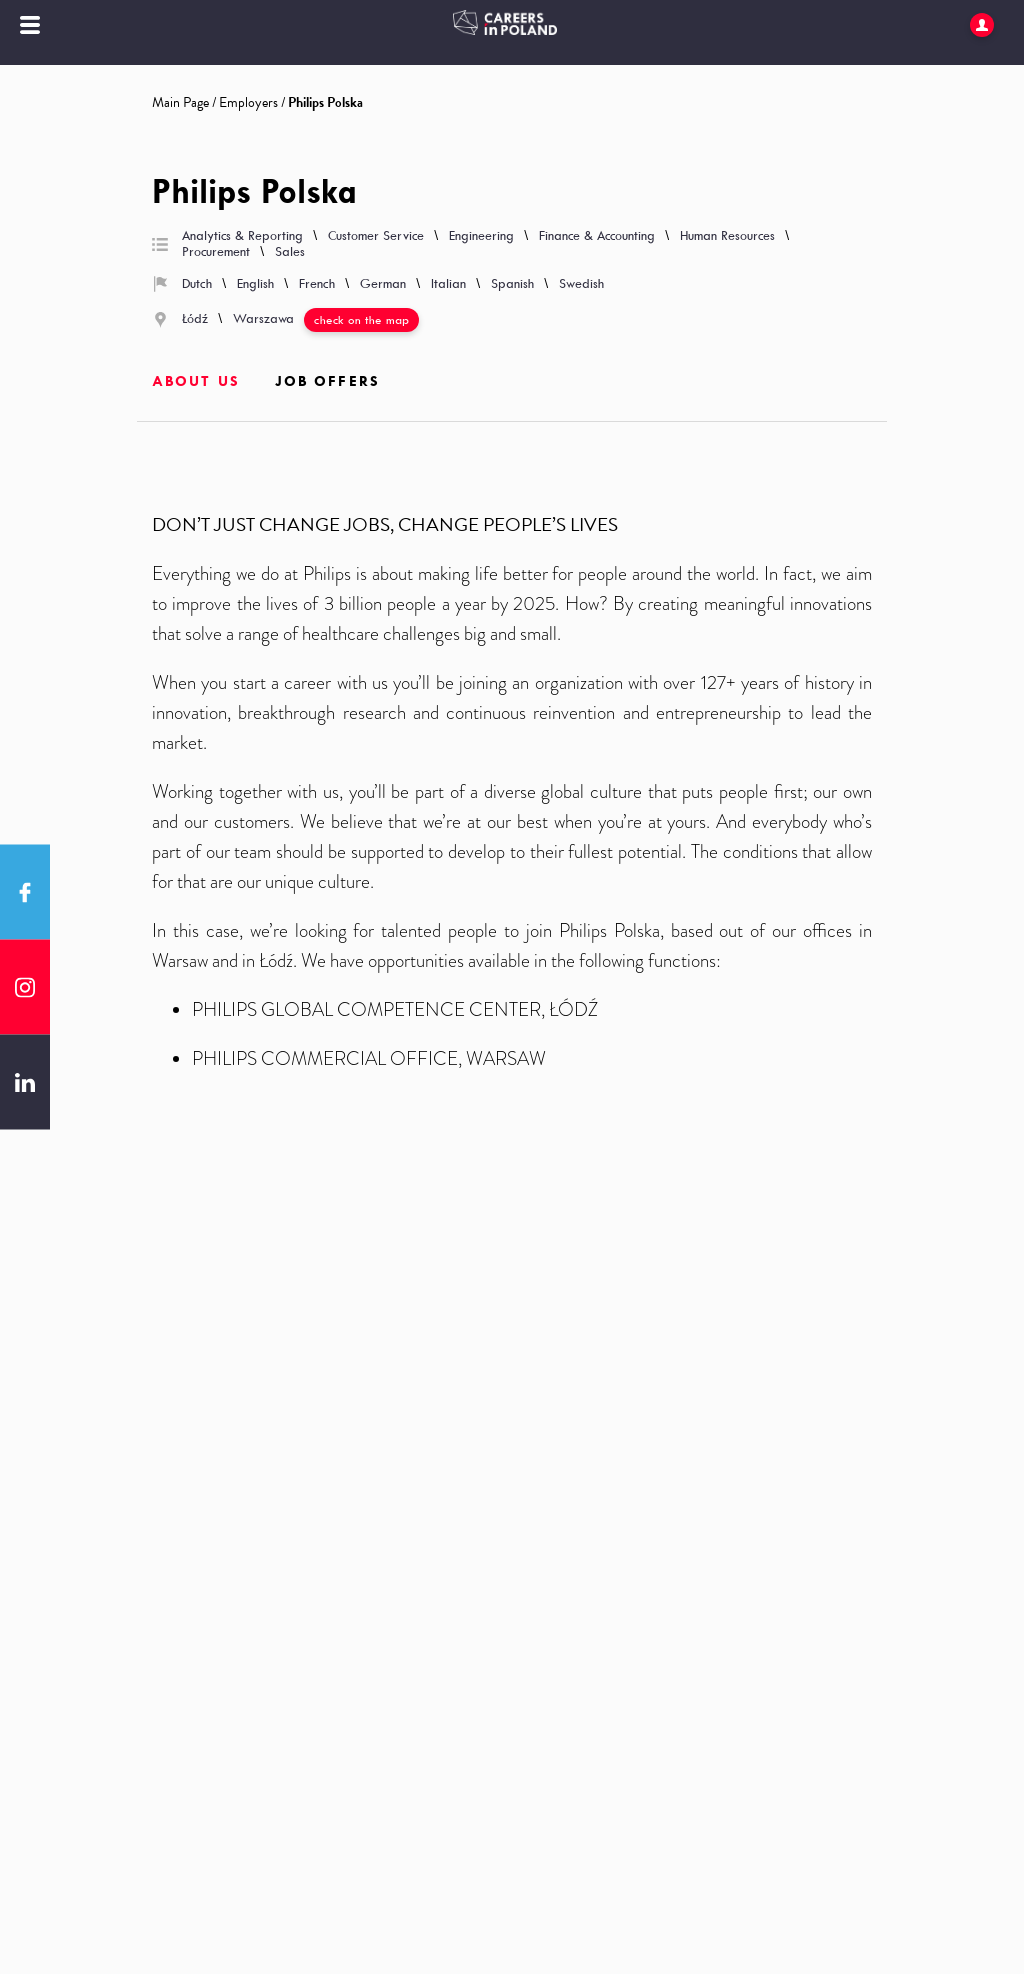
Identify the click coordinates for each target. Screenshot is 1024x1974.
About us (196, 381)
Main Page (180, 102)
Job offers (327, 381)
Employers (248, 102)
